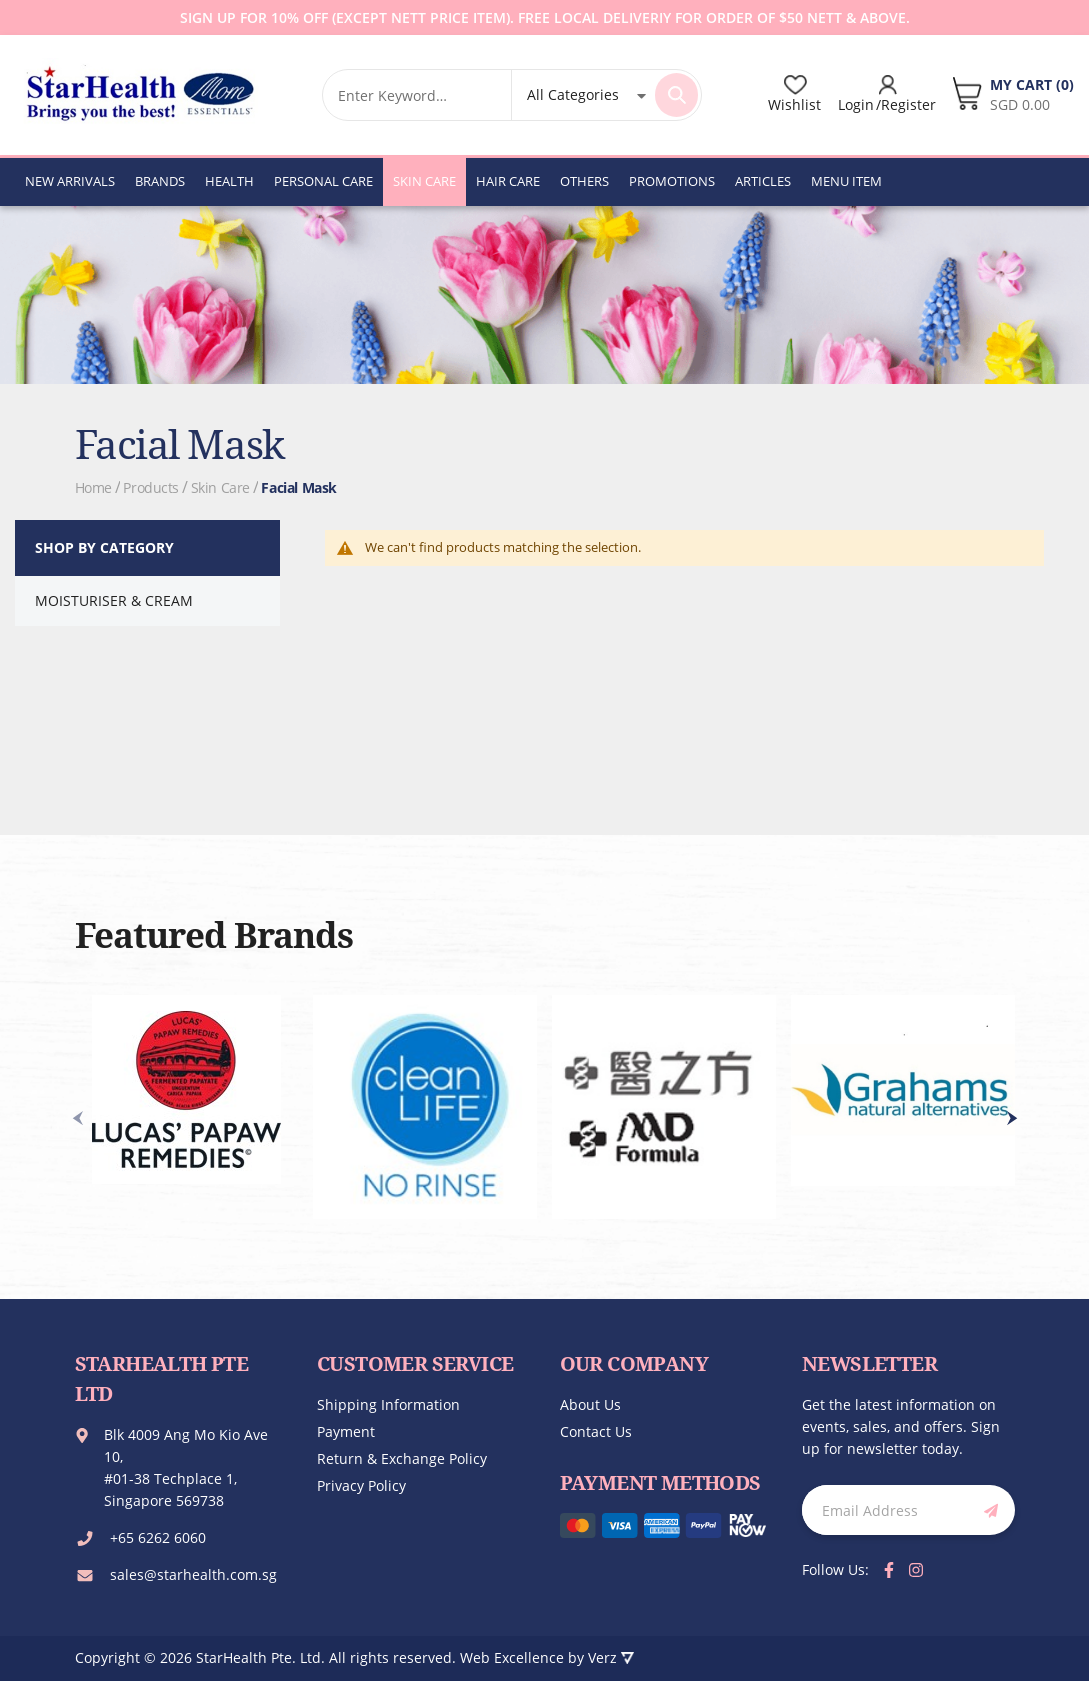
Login (856, 104)
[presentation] (1012, 1118)
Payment (346, 1431)
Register (908, 104)
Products (151, 487)
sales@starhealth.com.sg (193, 1574)
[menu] (453, 181)
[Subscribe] (987, 1510)
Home (93, 487)
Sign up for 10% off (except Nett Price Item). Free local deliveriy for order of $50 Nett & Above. (545, 17)
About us (590, 1404)
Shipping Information (388, 1404)
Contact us (596, 1431)
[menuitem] (70, 181)
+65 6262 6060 (158, 1537)
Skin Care (220, 487)
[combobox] (417, 95)
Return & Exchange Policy (402, 1458)
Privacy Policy (361, 1485)
